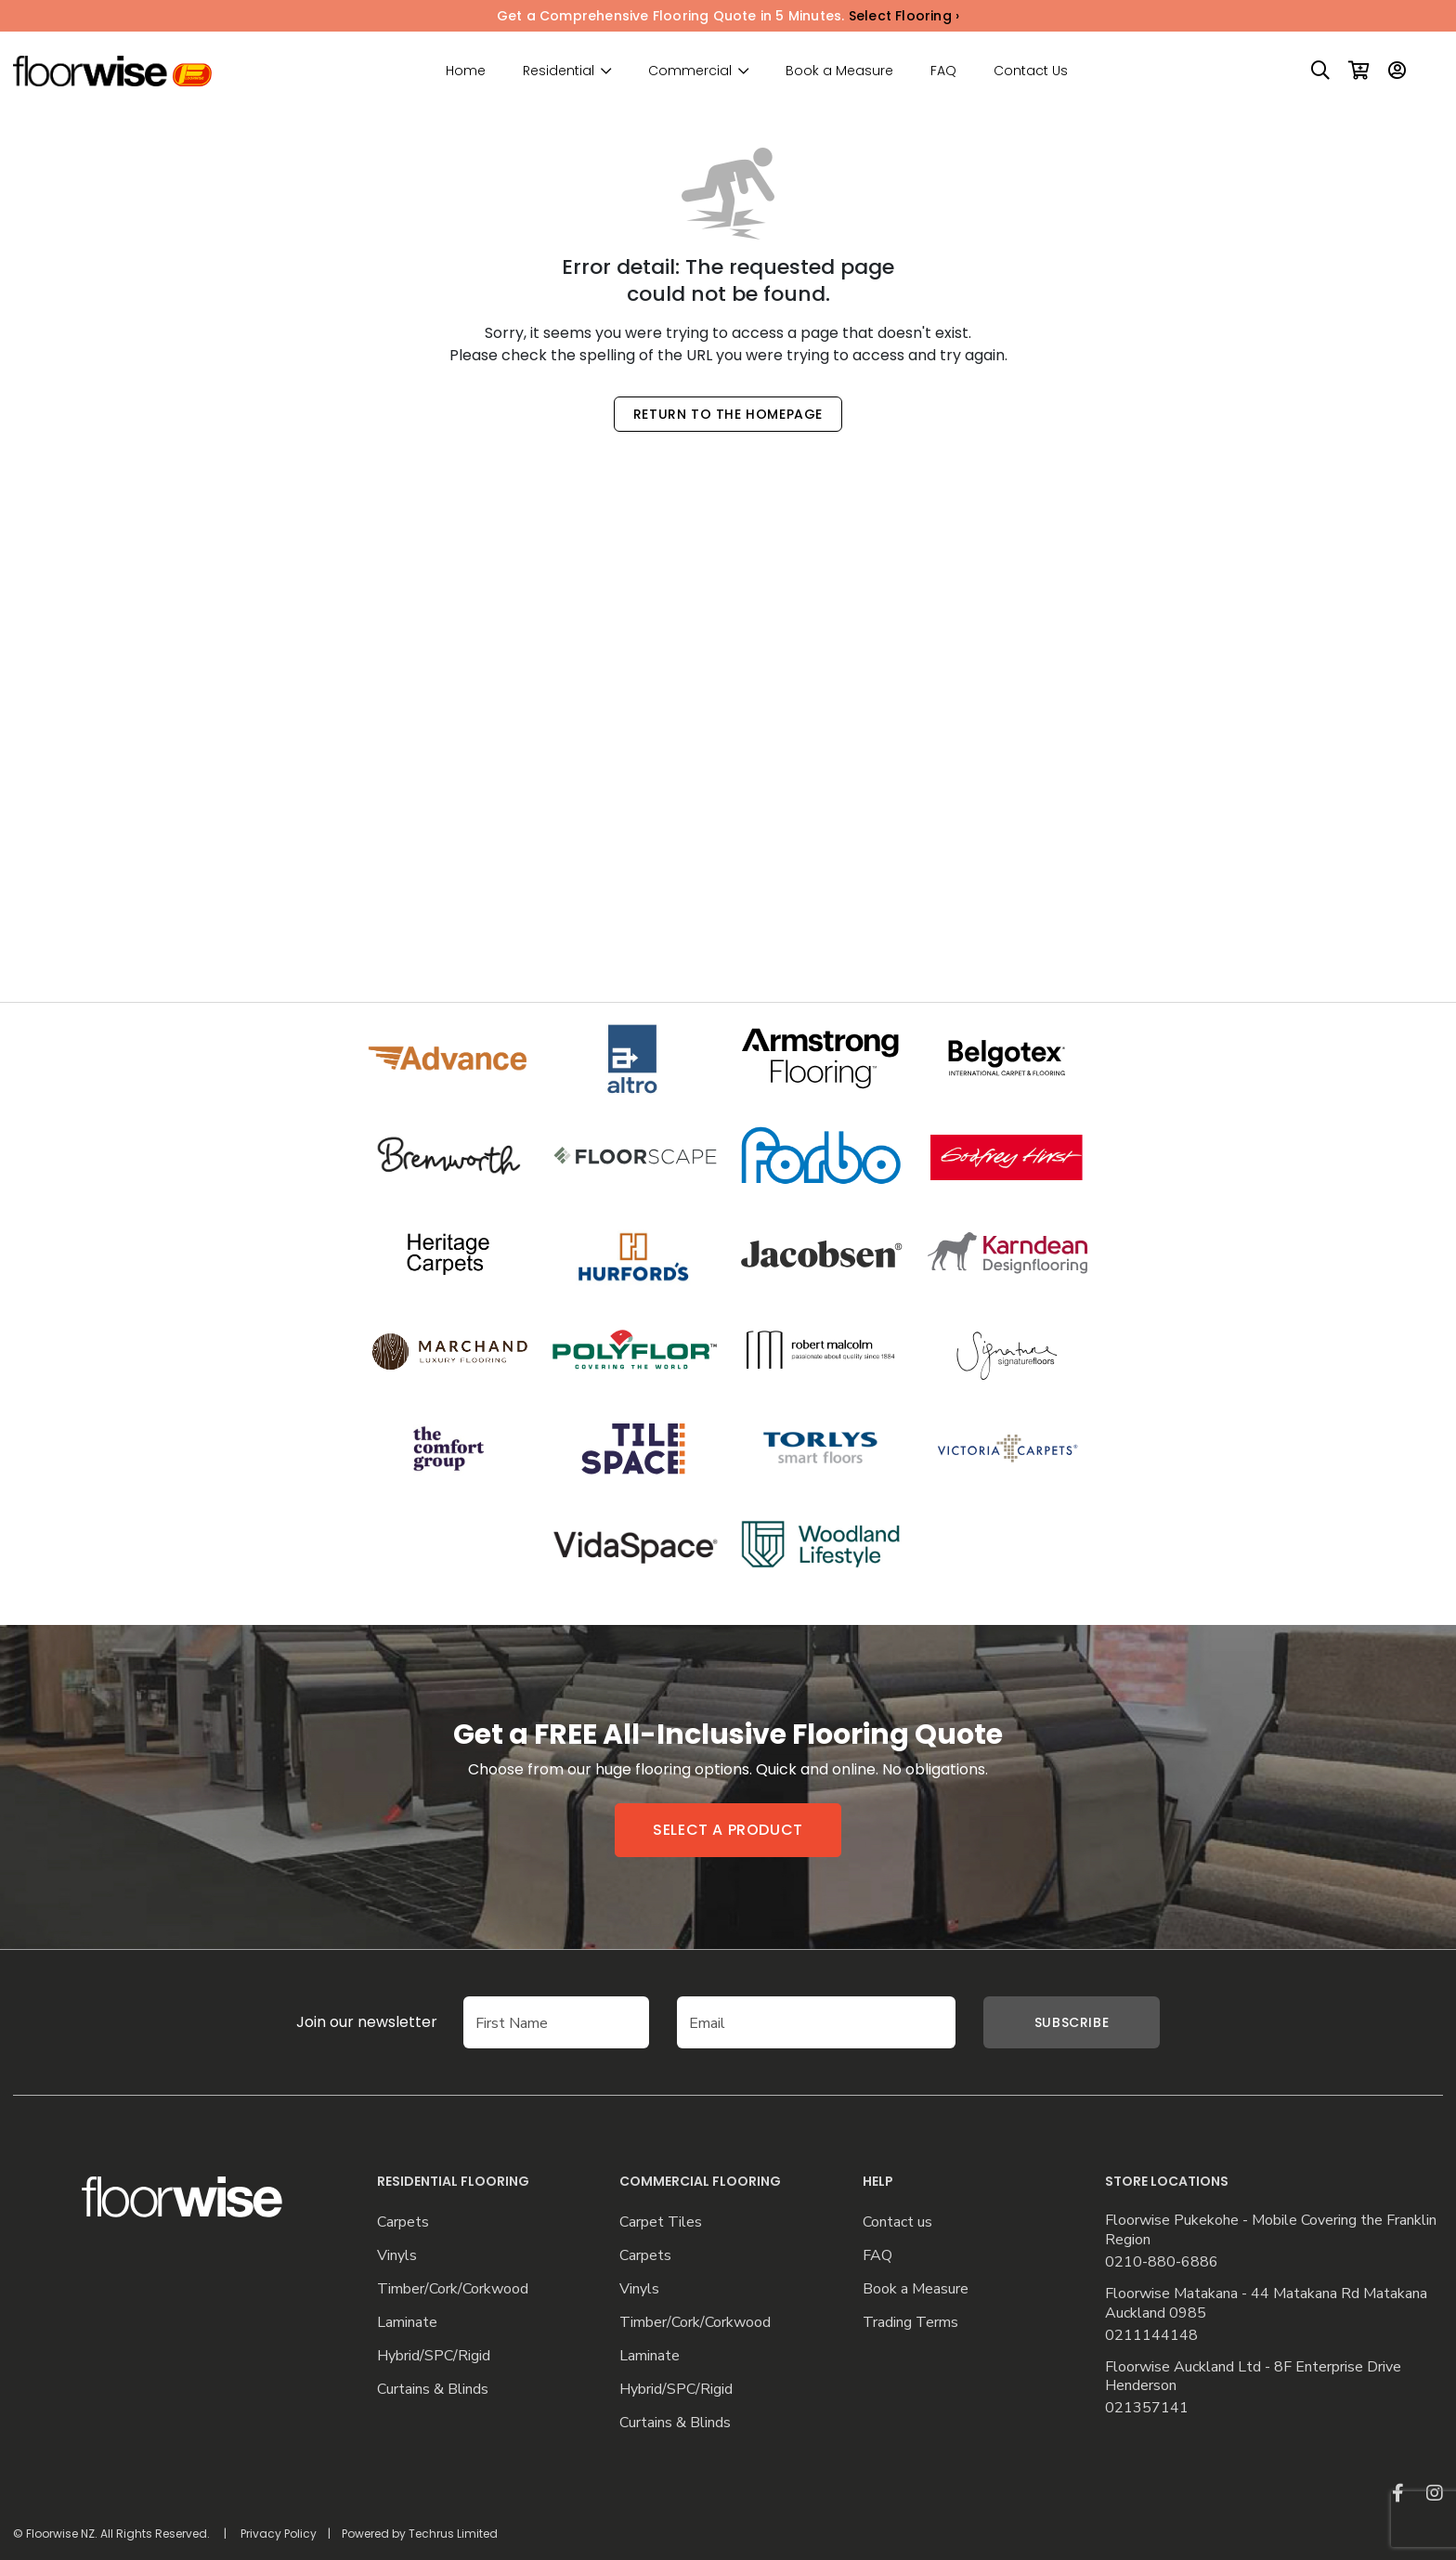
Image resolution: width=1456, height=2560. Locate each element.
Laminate (407, 2323)
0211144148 (1151, 2336)
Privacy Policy (278, 2533)
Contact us (897, 2222)
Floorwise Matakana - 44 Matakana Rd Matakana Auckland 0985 (1266, 2303)
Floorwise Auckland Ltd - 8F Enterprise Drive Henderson (1253, 2377)
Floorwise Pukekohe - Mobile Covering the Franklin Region (1270, 2230)
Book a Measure (839, 70)
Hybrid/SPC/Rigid (433, 2356)
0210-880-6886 (1161, 2262)
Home (466, 70)
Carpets (403, 2222)
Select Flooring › (904, 15)
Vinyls (397, 2256)
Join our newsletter (339, 2022)
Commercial (690, 71)
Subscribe (1071, 2022)
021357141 (1147, 2408)
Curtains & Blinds (432, 2389)
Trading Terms (910, 2323)
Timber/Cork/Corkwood (452, 2289)
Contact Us (1031, 70)
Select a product (728, 1829)
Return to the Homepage (728, 414)
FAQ (943, 70)
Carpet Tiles (660, 2222)
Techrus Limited (453, 2533)
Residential (558, 71)
